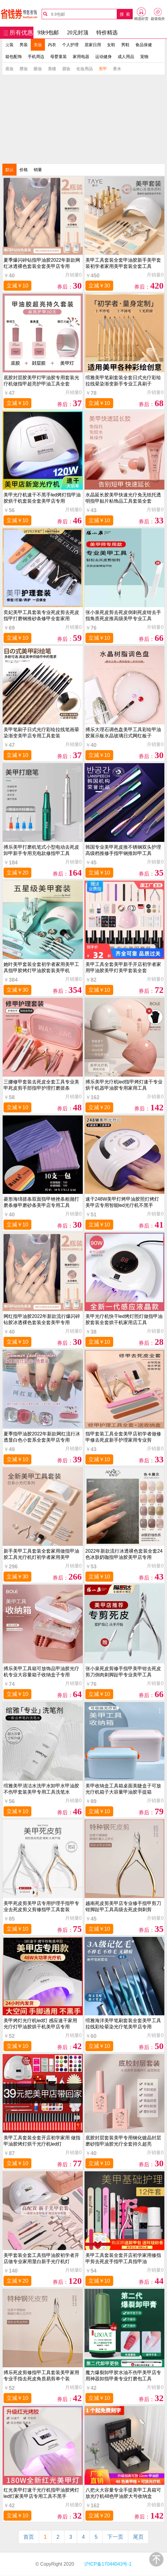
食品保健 (143, 44)
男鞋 (125, 44)
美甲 (103, 68)
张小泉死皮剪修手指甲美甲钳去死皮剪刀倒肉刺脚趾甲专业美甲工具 (123, 1671)
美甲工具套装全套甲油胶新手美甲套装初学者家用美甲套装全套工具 (123, 263)
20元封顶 (77, 33)
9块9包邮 (48, 33)
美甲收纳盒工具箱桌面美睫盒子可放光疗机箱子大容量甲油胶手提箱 (123, 1788)
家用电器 (81, 56)
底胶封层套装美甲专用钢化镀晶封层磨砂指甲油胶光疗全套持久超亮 (123, 2140)
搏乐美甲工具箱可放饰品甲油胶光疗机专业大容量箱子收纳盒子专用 (41, 1671)
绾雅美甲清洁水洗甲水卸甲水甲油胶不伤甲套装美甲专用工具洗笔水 (41, 1788)
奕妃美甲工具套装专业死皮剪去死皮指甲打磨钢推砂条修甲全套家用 (41, 615)
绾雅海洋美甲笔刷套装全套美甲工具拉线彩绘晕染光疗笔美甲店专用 (123, 2023)
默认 (9, 169)
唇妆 (24, 68)
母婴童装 (58, 56)
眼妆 (38, 68)
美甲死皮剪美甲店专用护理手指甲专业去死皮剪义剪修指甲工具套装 (41, 1906)
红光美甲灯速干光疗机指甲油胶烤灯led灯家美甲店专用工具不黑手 (41, 2493)
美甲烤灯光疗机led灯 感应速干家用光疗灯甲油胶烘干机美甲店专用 (40, 2023)
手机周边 (36, 56)
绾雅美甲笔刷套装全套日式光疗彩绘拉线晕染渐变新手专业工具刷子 (123, 380)
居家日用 (93, 44)
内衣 (52, 44)
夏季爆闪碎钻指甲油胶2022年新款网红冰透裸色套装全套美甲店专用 (42, 263)
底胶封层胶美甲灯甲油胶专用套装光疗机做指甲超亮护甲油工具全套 (41, 380)
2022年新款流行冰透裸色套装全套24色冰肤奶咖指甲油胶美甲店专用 (124, 1554)
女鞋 (111, 44)
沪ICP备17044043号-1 (107, 2564)
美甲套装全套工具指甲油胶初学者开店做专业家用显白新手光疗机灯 (41, 2258)
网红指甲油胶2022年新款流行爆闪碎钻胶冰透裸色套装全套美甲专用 (42, 1319)
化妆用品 (84, 68)
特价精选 (107, 33)
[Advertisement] (84, 119)
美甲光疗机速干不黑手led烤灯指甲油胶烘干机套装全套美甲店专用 (42, 498)
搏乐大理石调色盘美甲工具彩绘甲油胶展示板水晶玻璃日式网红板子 (123, 732)
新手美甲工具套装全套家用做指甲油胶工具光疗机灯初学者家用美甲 (41, 1554)
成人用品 (126, 56)
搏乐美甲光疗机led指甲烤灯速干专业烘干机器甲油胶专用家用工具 (124, 1085)
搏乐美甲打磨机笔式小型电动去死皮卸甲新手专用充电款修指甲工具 (41, 850)
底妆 (9, 68)
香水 (117, 68)
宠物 (144, 56)
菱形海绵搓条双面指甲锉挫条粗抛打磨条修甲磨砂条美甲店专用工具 (41, 1202)
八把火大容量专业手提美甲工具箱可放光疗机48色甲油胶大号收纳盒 (123, 2493)
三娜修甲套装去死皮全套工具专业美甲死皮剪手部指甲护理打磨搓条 (41, 1085)
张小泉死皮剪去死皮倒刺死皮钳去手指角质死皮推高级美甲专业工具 (123, 615)
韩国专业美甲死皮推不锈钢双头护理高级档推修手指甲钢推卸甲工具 (123, 850)
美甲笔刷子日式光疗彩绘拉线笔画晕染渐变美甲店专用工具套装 (41, 732)
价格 (24, 169)
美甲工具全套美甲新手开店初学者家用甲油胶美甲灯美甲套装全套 (123, 967)
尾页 (138, 2537)
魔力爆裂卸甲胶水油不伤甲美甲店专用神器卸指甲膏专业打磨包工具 (123, 2375)
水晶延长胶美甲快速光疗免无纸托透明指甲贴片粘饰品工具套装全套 (123, 498)
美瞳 (52, 68)
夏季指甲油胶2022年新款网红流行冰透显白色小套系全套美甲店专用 (42, 1437)
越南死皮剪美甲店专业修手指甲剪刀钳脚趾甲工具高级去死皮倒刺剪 (123, 1906)
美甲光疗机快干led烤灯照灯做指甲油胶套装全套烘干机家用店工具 (124, 1319)
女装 (9, 44)
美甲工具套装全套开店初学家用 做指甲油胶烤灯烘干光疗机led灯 (42, 2140)
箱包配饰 (13, 56)
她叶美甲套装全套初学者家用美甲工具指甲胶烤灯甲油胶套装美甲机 (41, 967)
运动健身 (103, 56)
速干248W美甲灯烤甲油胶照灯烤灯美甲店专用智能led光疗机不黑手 (122, 1202)
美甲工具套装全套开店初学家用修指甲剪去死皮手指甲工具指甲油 (123, 2258)
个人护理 (70, 44)
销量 (38, 169)
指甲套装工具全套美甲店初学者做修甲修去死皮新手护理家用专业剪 (123, 1437)
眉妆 (66, 68)
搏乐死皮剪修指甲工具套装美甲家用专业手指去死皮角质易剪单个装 (41, 2375)
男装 (24, 44)
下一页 (115, 2537)
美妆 (38, 44)
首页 (28, 2537)
